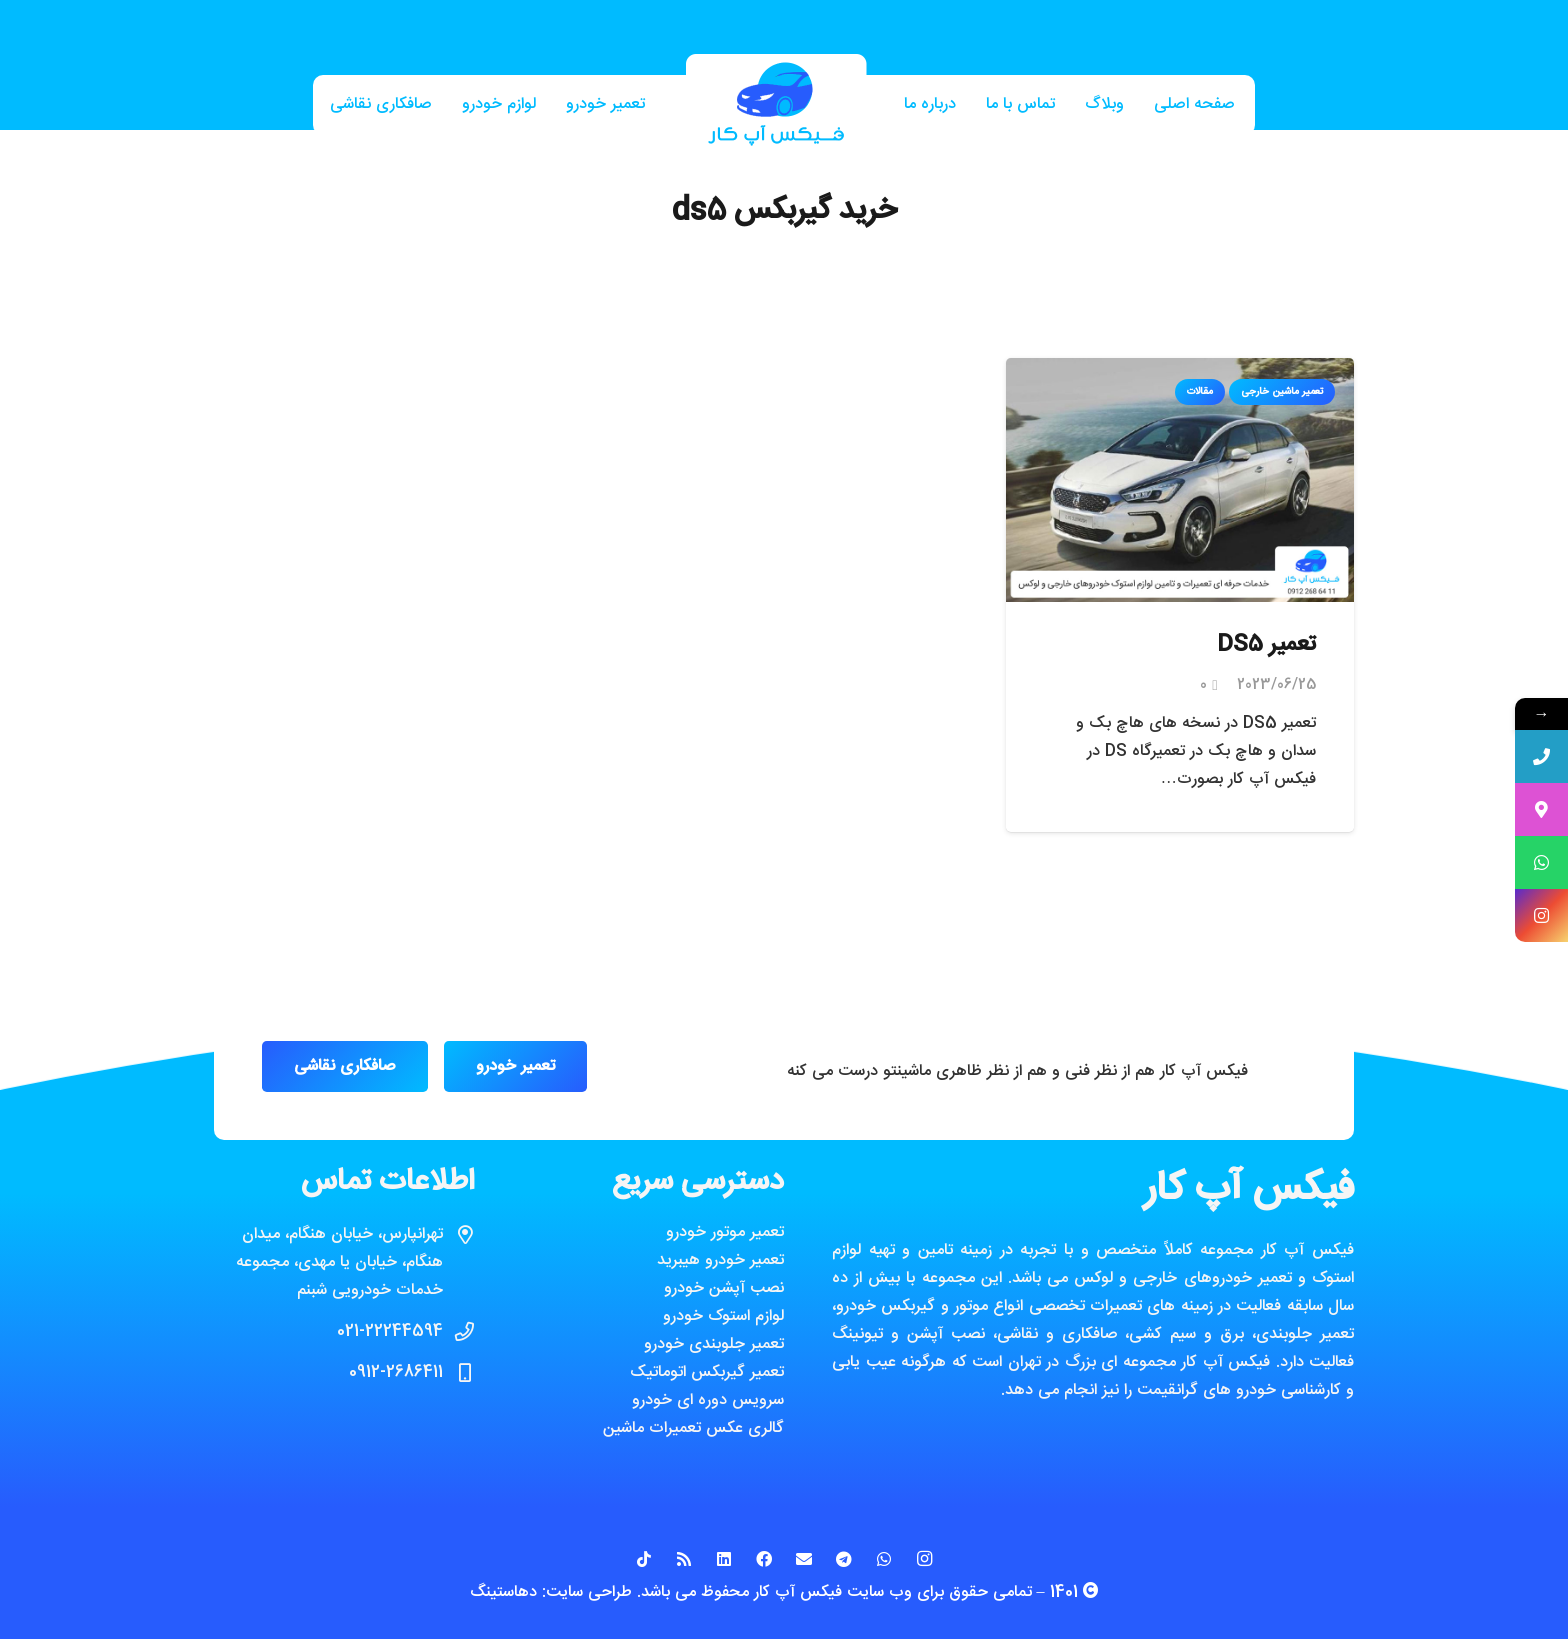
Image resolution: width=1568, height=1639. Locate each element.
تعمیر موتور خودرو (725, 1232)
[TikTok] (644, 1559)
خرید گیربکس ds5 (784, 211)
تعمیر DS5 (1266, 645)
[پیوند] (776, 105)
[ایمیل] (804, 1559)
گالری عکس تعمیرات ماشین (693, 1428)
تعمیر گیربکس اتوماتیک (707, 1372)
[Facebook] (764, 1559)
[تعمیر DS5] (1180, 371)
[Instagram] (924, 1559)
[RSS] (684, 1559)
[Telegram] (844, 1559)
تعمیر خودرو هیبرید (720, 1260)
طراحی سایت (589, 1592)
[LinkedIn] (724, 1559)
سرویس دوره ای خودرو (708, 1400)
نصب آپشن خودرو (724, 1288)
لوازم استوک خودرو (723, 1316)
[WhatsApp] (884, 1559)
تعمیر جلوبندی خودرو (714, 1344)
